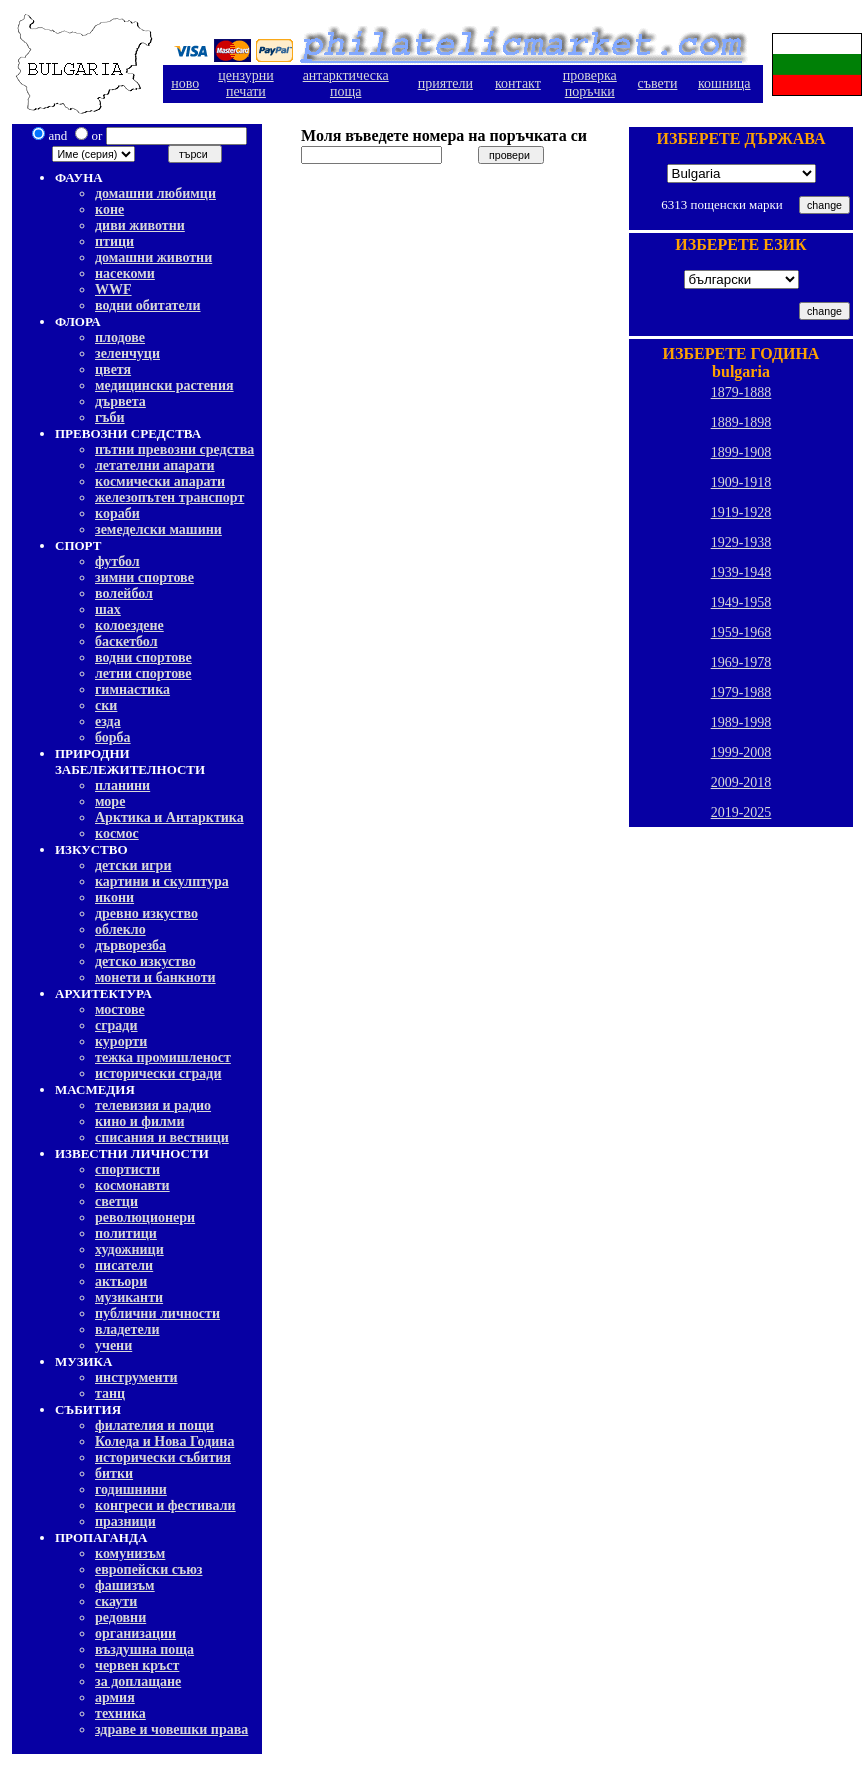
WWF (113, 289)
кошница (724, 83)
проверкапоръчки (590, 83)
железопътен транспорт (169, 497)
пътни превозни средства (174, 449)
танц (110, 1393)
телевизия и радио (153, 1105)
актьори (121, 1281)
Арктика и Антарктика (169, 817)
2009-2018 (741, 782)
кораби (117, 513)
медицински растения (164, 385)
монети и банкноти (155, 977)
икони (114, 897)
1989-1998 (741, 722)
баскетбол (126, 641)
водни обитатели (148, 305)
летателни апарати (155, 465)
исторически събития (163, 1457)
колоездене (129, 625)
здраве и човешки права (171, 1729)
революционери (145, 1217)
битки (114, 1473)
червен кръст (137, 1665)
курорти (121, 1041)
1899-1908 (741, 452)
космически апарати (160, 481)
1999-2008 (741, 752)
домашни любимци (155, 193)
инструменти (136, 1377)
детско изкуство (145, 961)
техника (120, 1713)
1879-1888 (741, 392)
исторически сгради (158, 1073)
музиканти (129, 1297)
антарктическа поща (346, 83)
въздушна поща (144, 1649)
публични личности (157, 1313)
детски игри (133, 865)
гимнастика (132, 689)
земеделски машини (158, 529)
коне (109, 209)
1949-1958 (741, 602)
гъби (110, 417)
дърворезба (130, 945)
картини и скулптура (162, 881)
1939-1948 (741, 572)
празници (125, 1521)
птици (114, 241)
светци (116, 1201)
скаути (116, 1601)
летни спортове (143, 673)
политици (126, 1233)
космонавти (132, 1185)
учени (113, 1345)
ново (185, 83)
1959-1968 (741, 632)
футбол (117, 561)
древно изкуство (146, 913)
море (110, 801)
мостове (120, 1009)
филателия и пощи (154, 1425)
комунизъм (130, 1553)
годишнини (131, 1489)
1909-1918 (741, 482)
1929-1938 (741, 542)
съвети (658, 83)
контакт (518, 83)
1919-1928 (741, 512)
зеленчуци (127, 353)
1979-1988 (741, 692)
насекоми (125, 273)
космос (117, 833)
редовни (120, 1617)
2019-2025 (741, 812)
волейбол (124, 593)
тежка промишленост (163, 1057)
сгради (116, 1025)
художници (129, 1249)
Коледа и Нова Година (164, 1441)
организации (135, 1633)
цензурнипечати (245, 83)
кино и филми (139, 1121)
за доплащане (138, 1681)
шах (108, 609)
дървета (120, 401)
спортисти (127, 1169)
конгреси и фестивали (165, 1505)
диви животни (140, 225)
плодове (120, 337)
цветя (113, 369)
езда (108, 721)
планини (122, 785)
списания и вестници (162, 1137)
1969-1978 (741, 662)
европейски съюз (148, 1569)
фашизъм (125, 1585)
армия (115, 1697)
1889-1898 (741, 422)
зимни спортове (144, 577)
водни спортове (143, 657)
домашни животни (153, 257)
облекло (120, 929)
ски (106, 705)
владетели (127, 1329)
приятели (445, 83)
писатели (124, 1265)
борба (113, 737)
